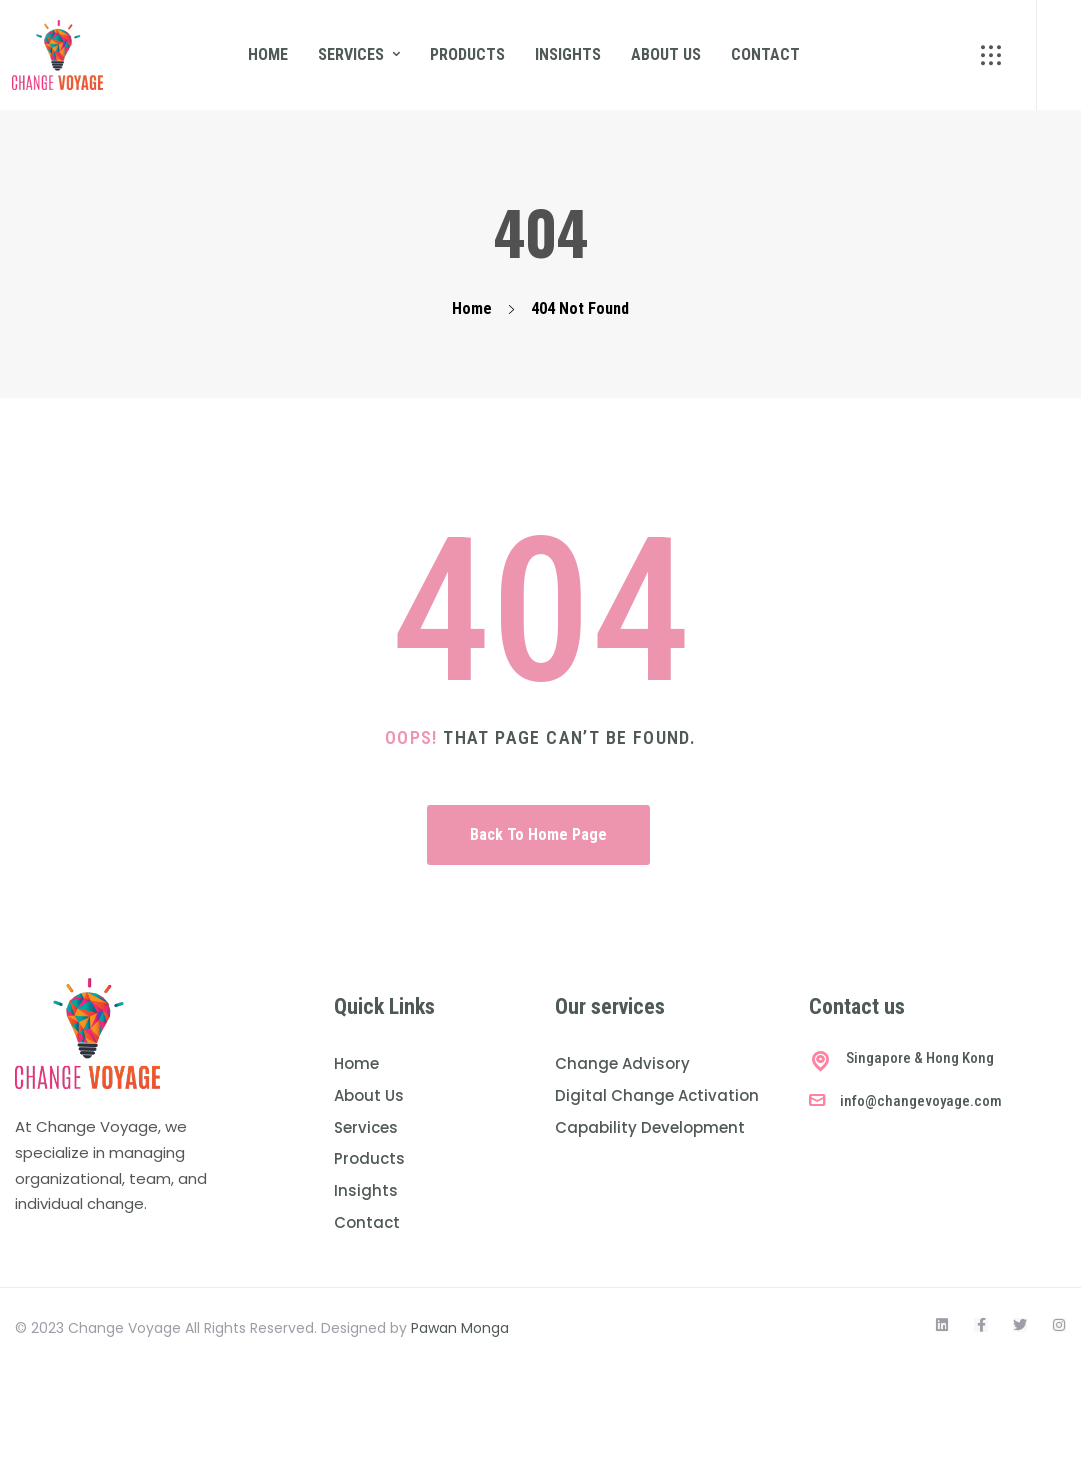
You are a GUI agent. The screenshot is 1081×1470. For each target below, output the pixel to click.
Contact (765, 54)
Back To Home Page (538, 834)
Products (467, 54)
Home (268, 54)
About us (666, 54)
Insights (568, 54)
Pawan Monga (460, 1328)
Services (351, 54)
